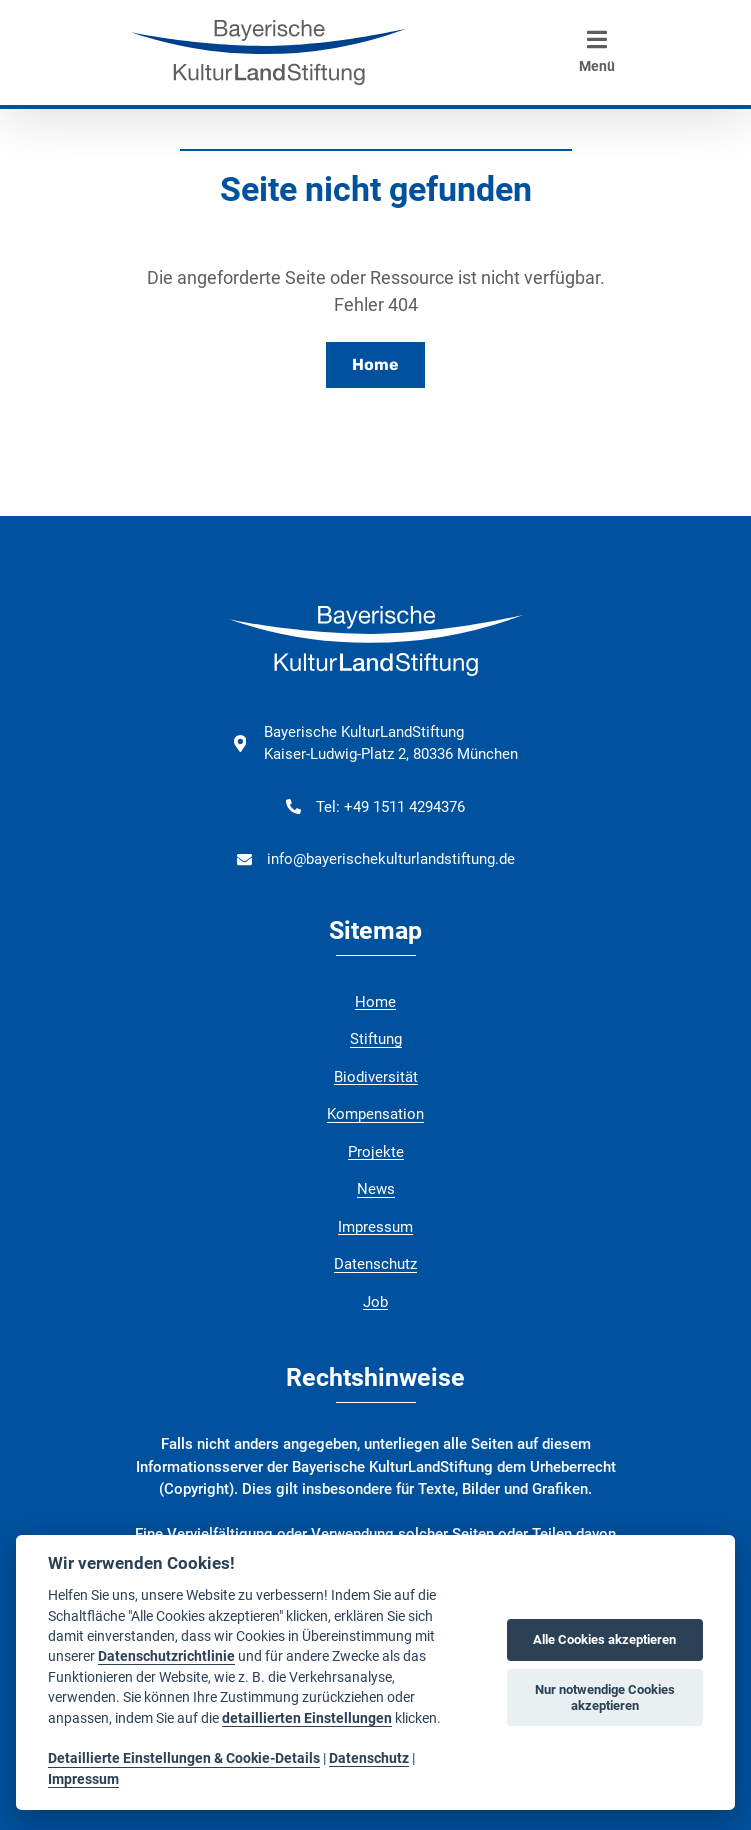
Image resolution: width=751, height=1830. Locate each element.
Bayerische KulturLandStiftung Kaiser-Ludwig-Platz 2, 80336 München (391, 743)
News (376, 1189)
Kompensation (375, 1114)
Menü (597, 51)
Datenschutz (375, 1264)
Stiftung (376, 1039)
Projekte (376, 1152)
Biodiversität (376, 1077)
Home (375, 364)
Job (375, 1302)
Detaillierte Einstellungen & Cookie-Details (184, 1758)
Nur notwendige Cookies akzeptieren (605, 1697)
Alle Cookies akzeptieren (604, 1639)
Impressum (375, 1227)
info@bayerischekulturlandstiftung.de (391, 859)
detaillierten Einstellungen (307, 1718)
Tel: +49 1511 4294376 (390, 807)
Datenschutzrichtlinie (166, 1656)
